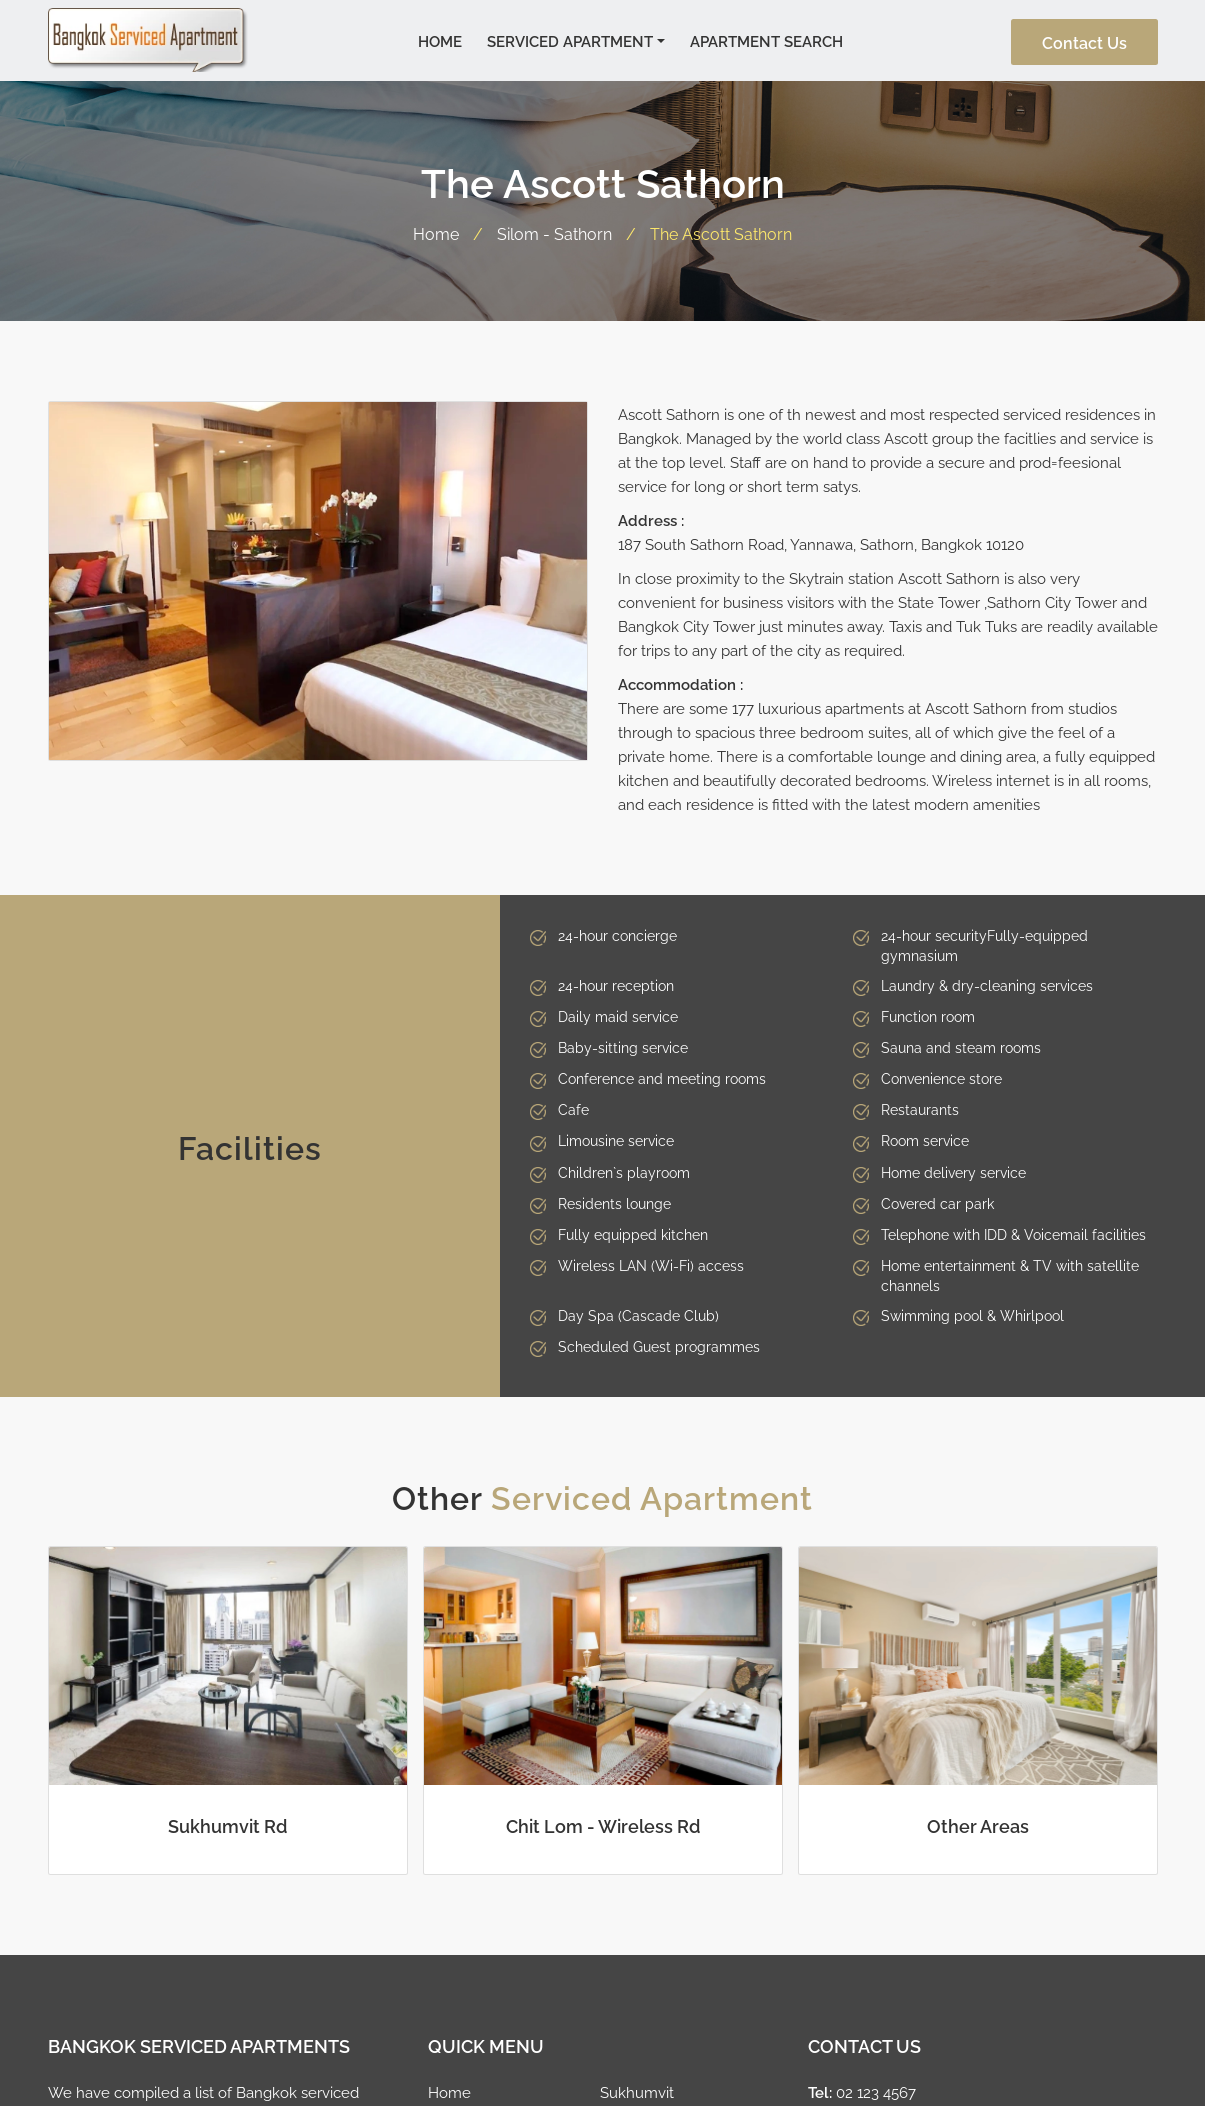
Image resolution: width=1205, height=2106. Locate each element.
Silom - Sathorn (554, 232)
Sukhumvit (637, 2091)
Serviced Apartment (570, 40)
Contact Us (1084, 42)
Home (440, 40)
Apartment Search (766, 40)
